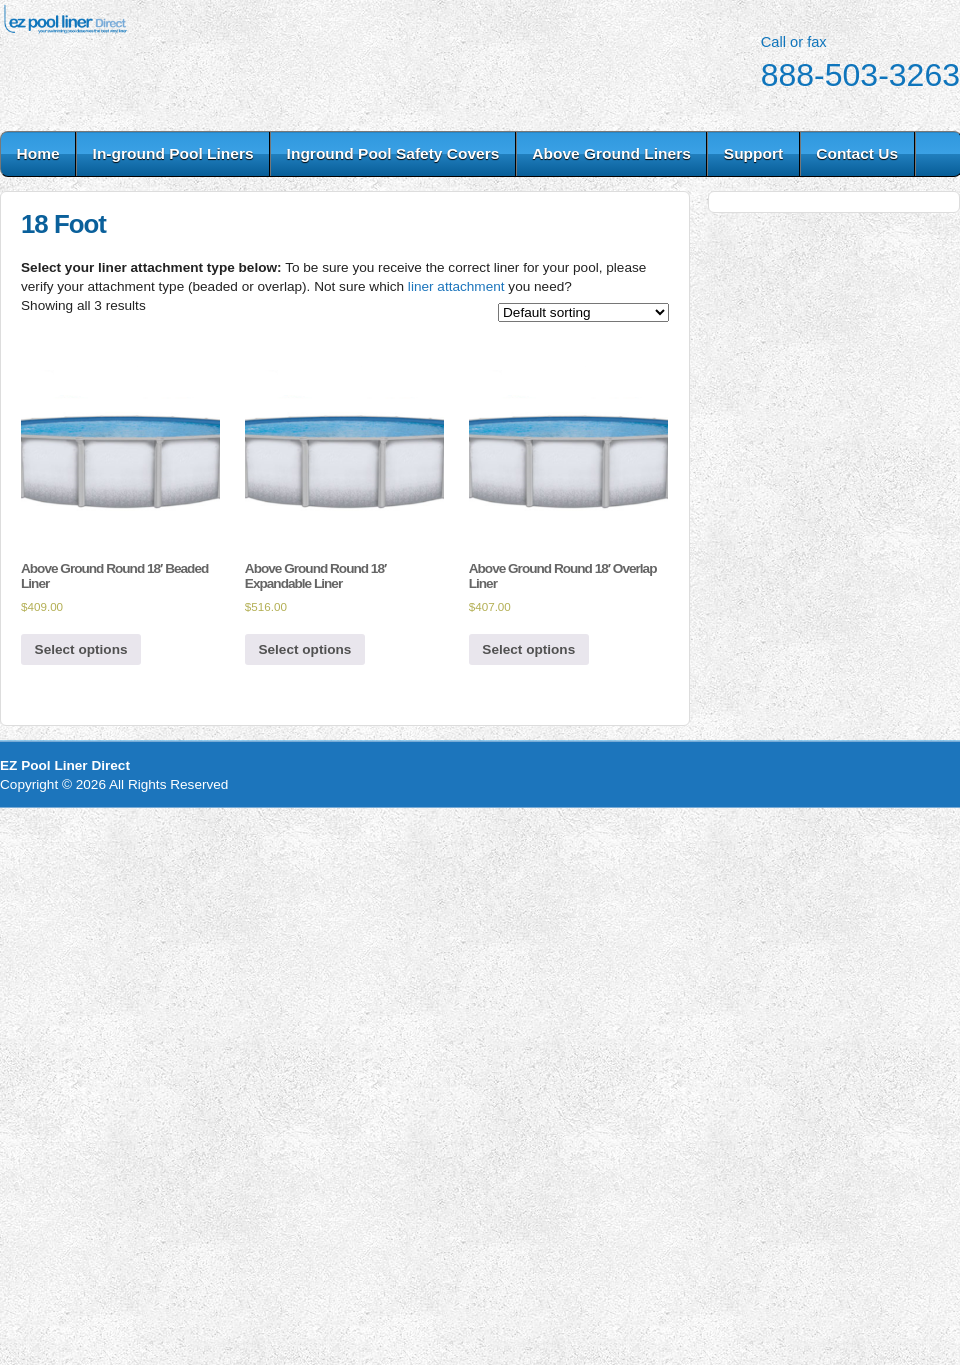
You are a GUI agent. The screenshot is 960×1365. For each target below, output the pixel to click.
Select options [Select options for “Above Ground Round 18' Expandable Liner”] (304, 649)
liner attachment (456, 286)
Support (753, 153)
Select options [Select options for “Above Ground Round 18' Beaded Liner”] (81, 649)
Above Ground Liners (611, 153)
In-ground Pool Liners (173, 153)
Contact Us (857, 153)
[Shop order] (583, 312)
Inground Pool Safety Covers (393, 153)
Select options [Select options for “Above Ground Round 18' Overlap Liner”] (528, 649)
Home (38, 153)
